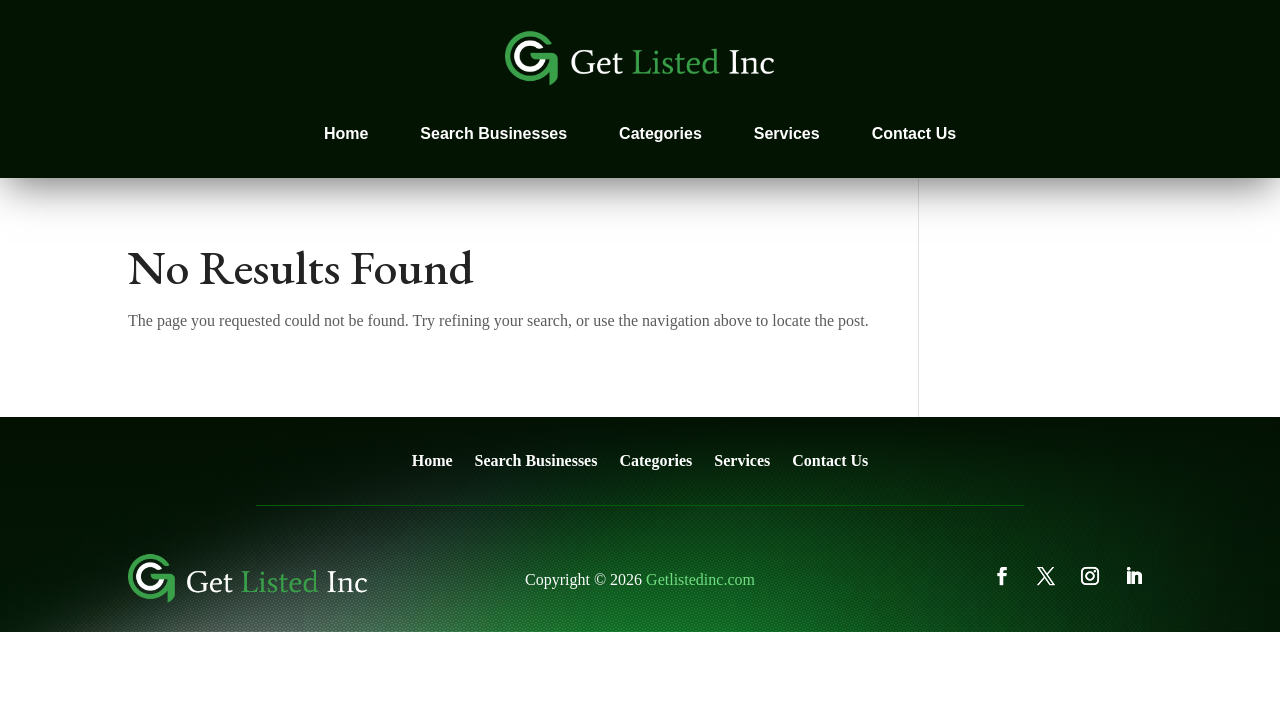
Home (346, 133)
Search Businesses (493, 133)
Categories (660, 133)
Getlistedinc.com (700, 579)
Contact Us (914, 133)
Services (787, 133)
